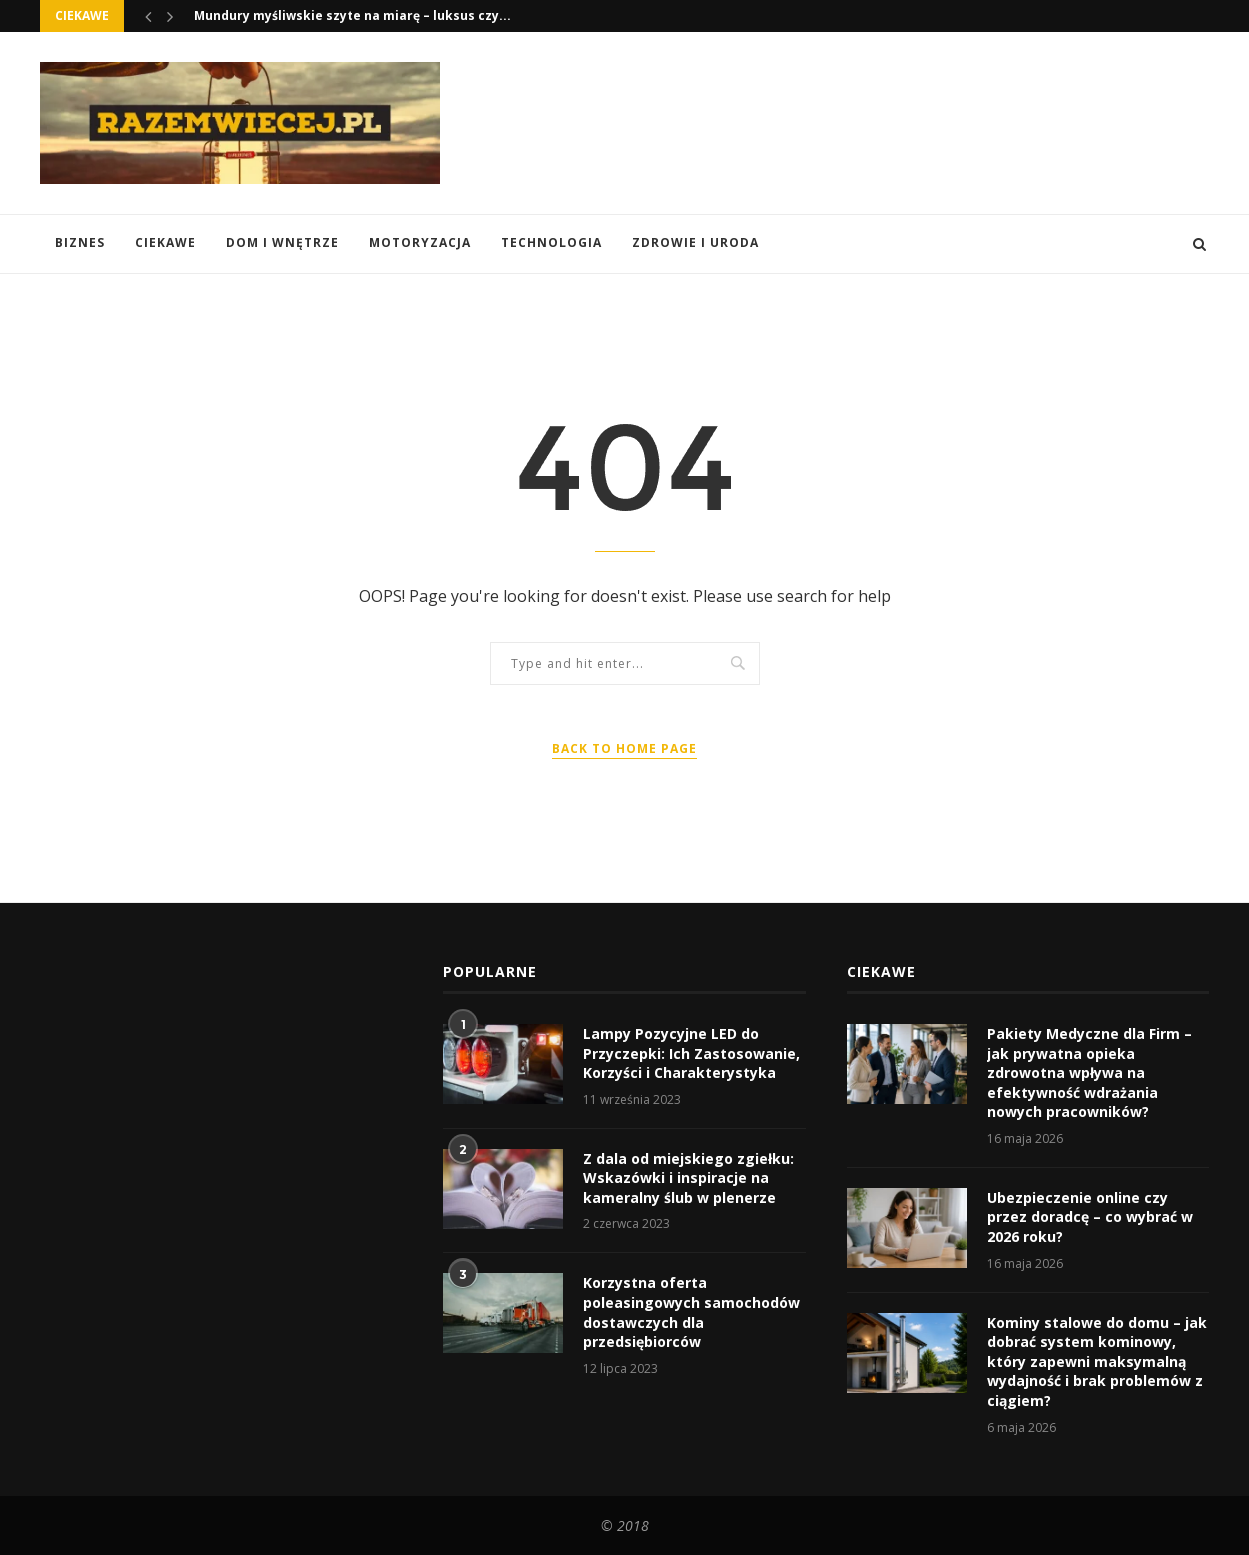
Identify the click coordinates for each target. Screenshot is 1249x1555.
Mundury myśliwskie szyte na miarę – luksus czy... (352, 15)
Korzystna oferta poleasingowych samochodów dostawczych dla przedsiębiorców (691, 1312)
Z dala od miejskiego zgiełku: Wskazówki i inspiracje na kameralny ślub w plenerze (688, 1178)
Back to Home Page (624, 748)
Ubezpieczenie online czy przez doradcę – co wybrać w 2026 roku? (1090, 1217)
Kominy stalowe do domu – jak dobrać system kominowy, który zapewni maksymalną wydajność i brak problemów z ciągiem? (1097, 1361)
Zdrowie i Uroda (695, 242)
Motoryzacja (420, 242)
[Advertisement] (846, 121)
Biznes (80, 242)
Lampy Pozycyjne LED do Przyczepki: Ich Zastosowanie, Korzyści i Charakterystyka (691, 1053)
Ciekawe (165, 242)
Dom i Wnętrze (282, 242)
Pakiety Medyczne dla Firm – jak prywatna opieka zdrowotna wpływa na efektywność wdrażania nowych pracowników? (1089, 1072)
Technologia (551, 242)
